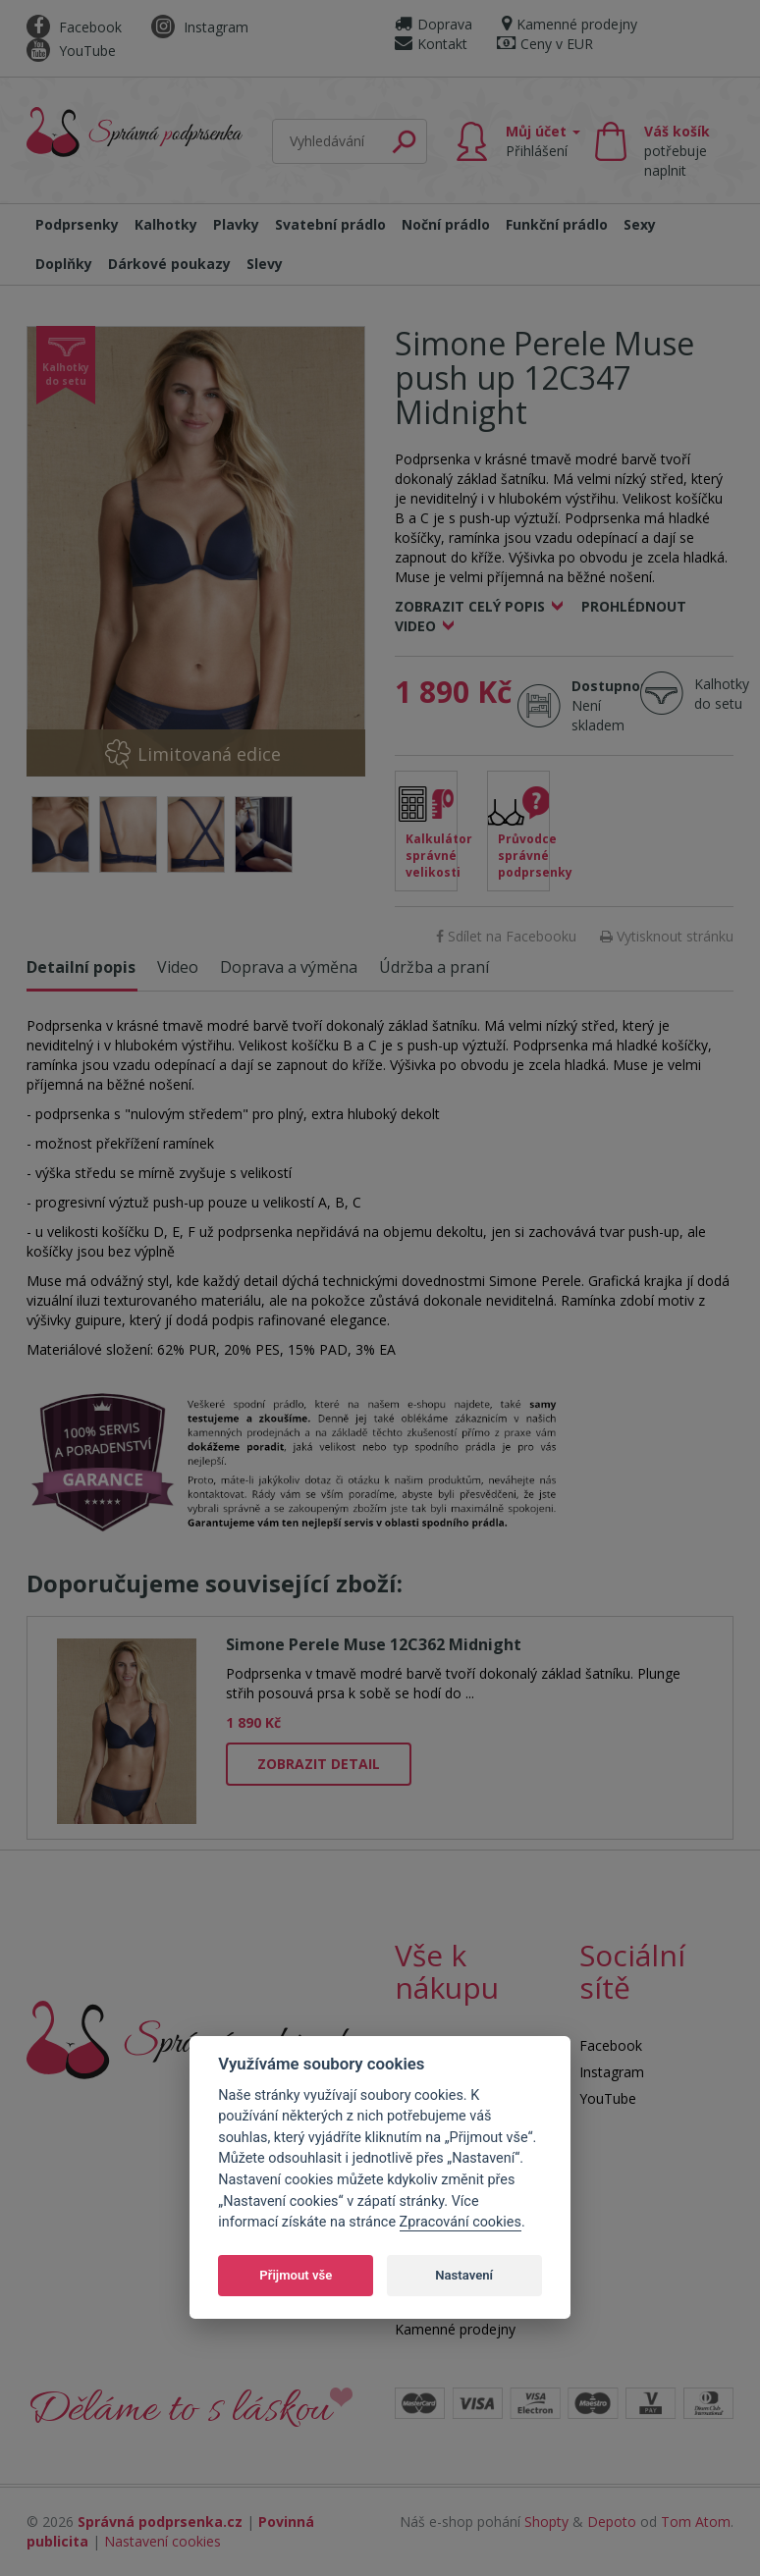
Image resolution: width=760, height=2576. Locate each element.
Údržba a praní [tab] (434, 967)
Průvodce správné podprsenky (524, 856)
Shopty (546, 2521)
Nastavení (464, 2275)
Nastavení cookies (162, 2541)
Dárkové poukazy (169, 263)
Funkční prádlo (557, 224)
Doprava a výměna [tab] (288, 967)
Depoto (611, 2521)
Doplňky (63, 263)
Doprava (433, 24)
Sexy (640, 224)
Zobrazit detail (318, 1763)
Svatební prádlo (330, 224)
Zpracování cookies (460, 2222)
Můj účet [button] (543, 141)
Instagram (199, 27)
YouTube (71, 50)
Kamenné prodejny (569, 24)
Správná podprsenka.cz (160, 2521)
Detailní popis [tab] (81, 967)
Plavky (236, 224)
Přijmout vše (295, 2275)
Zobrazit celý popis (470, 606)
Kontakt (431, 43)
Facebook (74, 27)
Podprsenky (77, 224)
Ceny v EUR (545, 43)
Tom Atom (696, 2521)
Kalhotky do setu (721, 693)
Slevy (264, 263)
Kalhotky (166, 224)
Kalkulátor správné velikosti (432, 856)
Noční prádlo (446, 224)
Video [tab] (177, 967)
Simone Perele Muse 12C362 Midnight (373, 1644)
